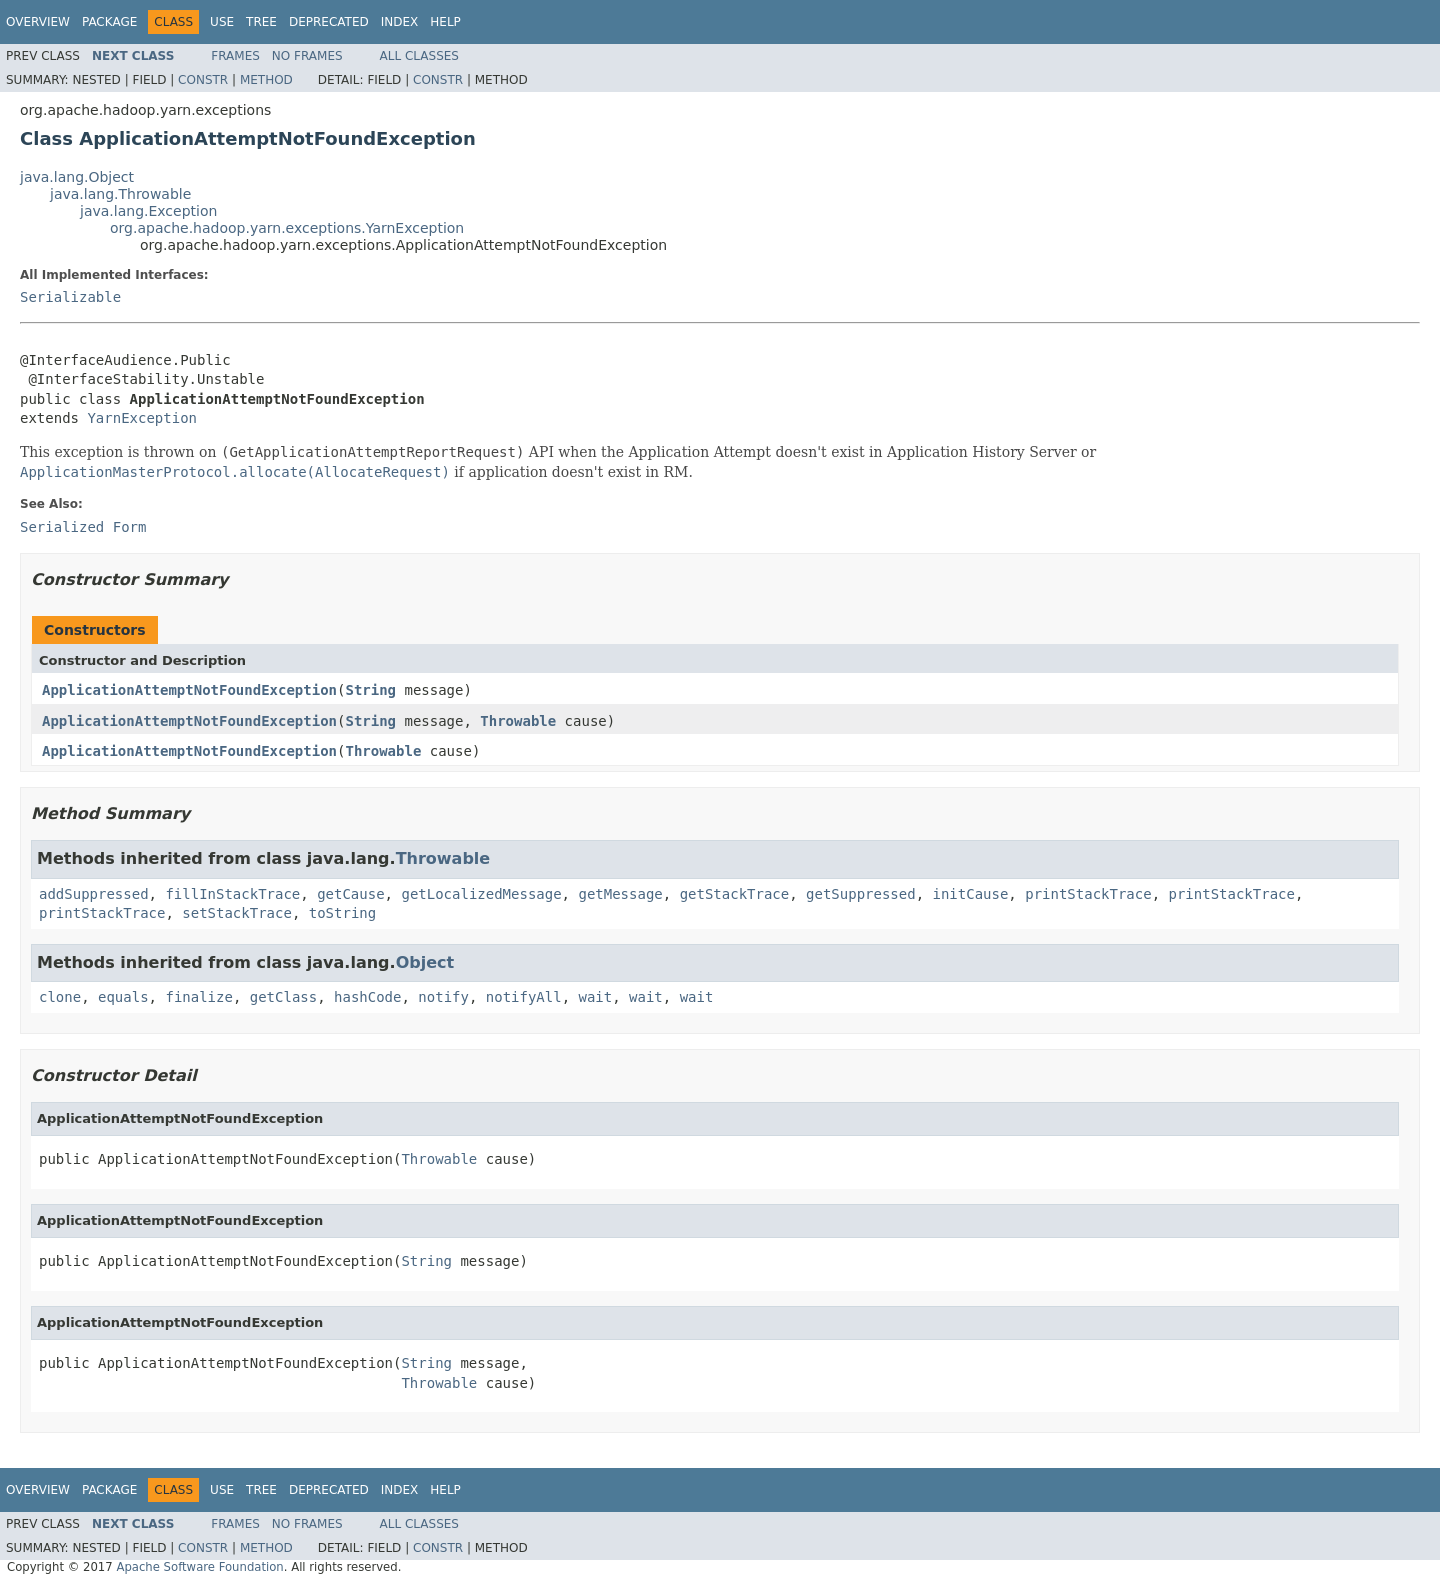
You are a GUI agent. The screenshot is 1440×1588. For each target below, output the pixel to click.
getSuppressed (861, 894)
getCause (350, 894)
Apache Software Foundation (199, 1567)
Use (222, 22)
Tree (261, 22)
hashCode (367, 997)
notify (443, 997)
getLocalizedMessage (481, 894)
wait (596, 997)
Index (400, 22)
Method (266, 80)
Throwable (518, 721)
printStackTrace (1088, 894)
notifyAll (524, 997)
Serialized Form (83, 527)
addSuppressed (94, 894)
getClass (283, 997)
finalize (198, 997)
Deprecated (329, 22)
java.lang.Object (77, 177)
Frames (235, 56)
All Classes (419, 56)
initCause (971, 894)
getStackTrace (735, 894)
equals (123, 997)
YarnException (142, 418)
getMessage (620, 894)
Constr (203, 80)
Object (425, 962)
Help (445, 22)
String (370, 690)
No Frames (307, 56)
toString (342, 913)
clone (60, 997)
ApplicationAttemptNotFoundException (189, 690)
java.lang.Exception (148, 211)
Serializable (70, 297)
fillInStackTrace (232, 894)
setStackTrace (237, 913)
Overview (38, 22)
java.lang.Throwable (120, 194)
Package (109, 22)
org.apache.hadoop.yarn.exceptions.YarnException (287, 228)
